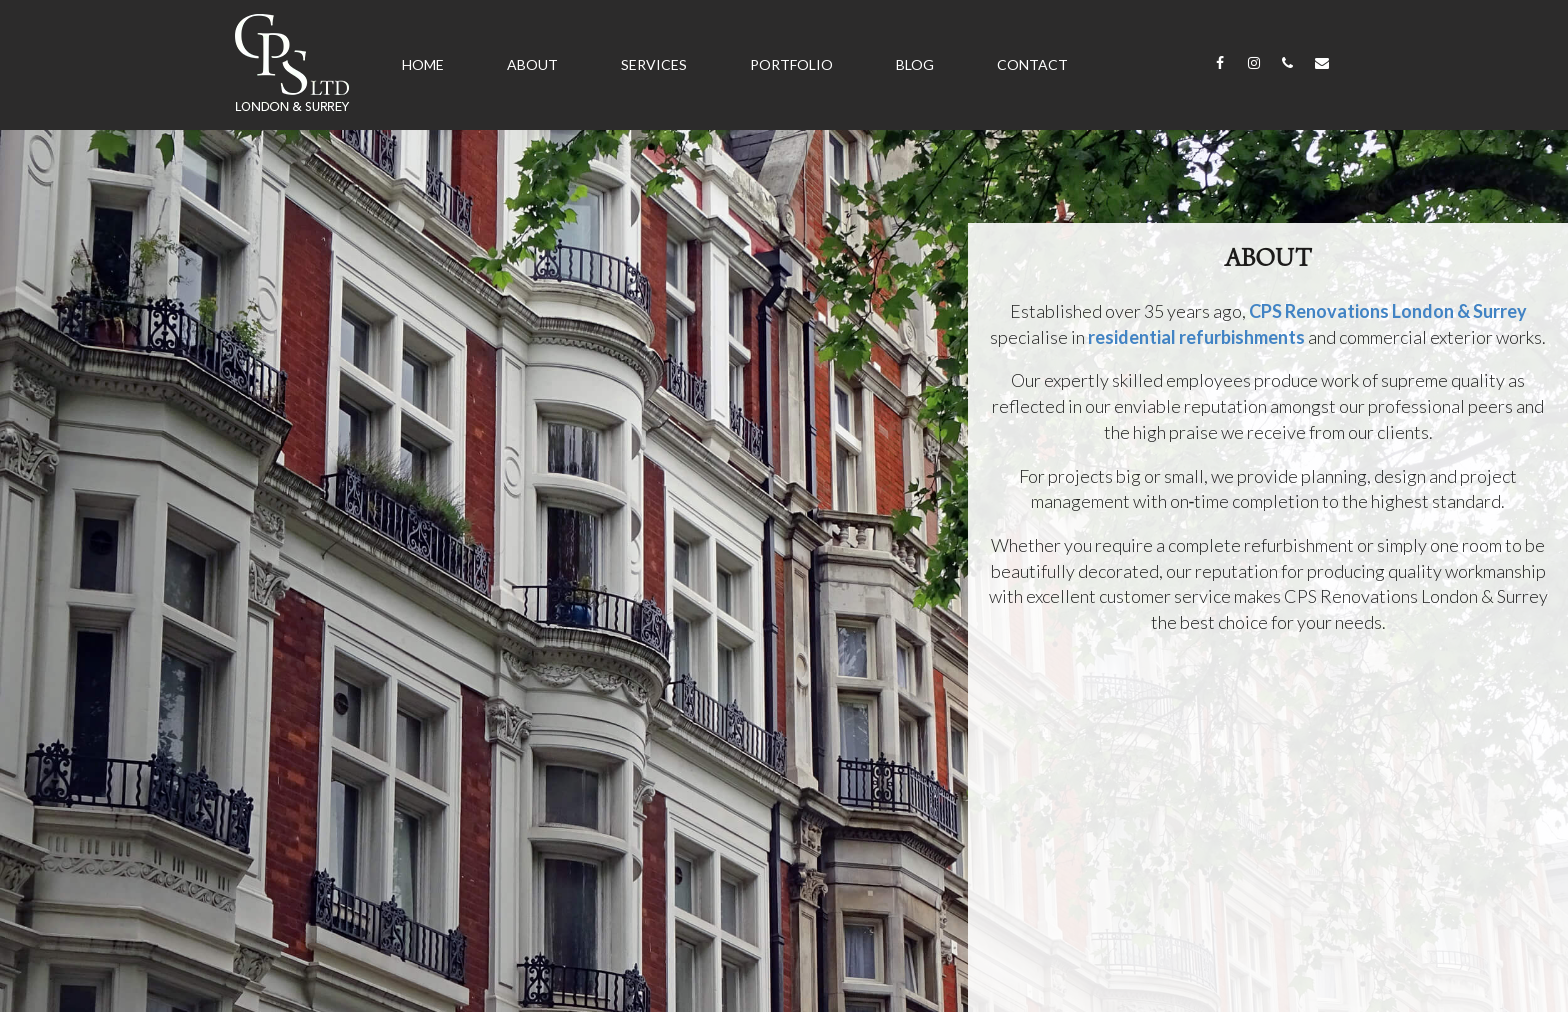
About (532, 64)
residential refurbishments (1196, 337)
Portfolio (791, 64)
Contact (1032, 64)
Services (654, 64)
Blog (915, 64)
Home (423, 64)
